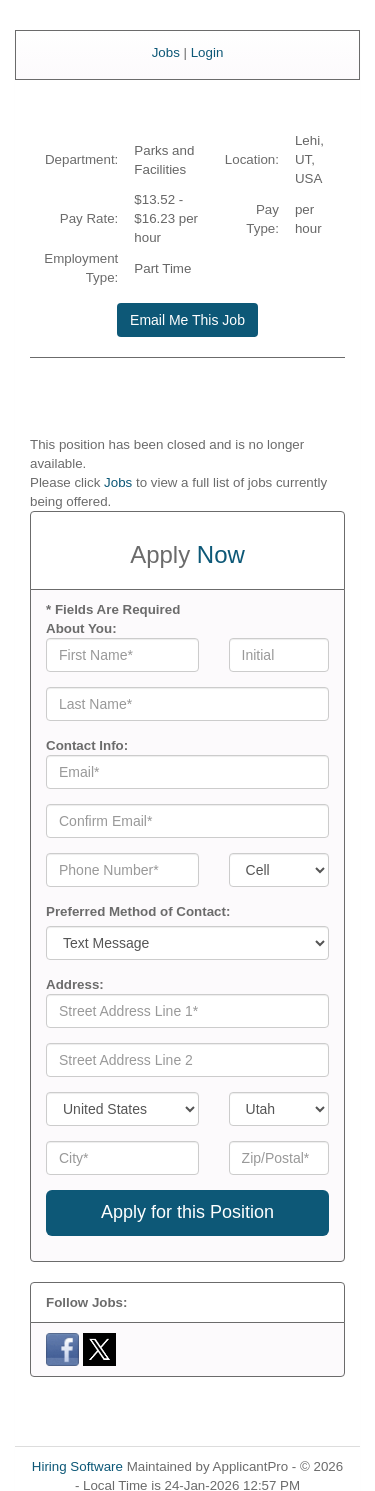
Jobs (166, 52)
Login (207, 52)
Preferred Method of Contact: (138, 911)
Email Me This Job (187, 320)
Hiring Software (77, 1466)
